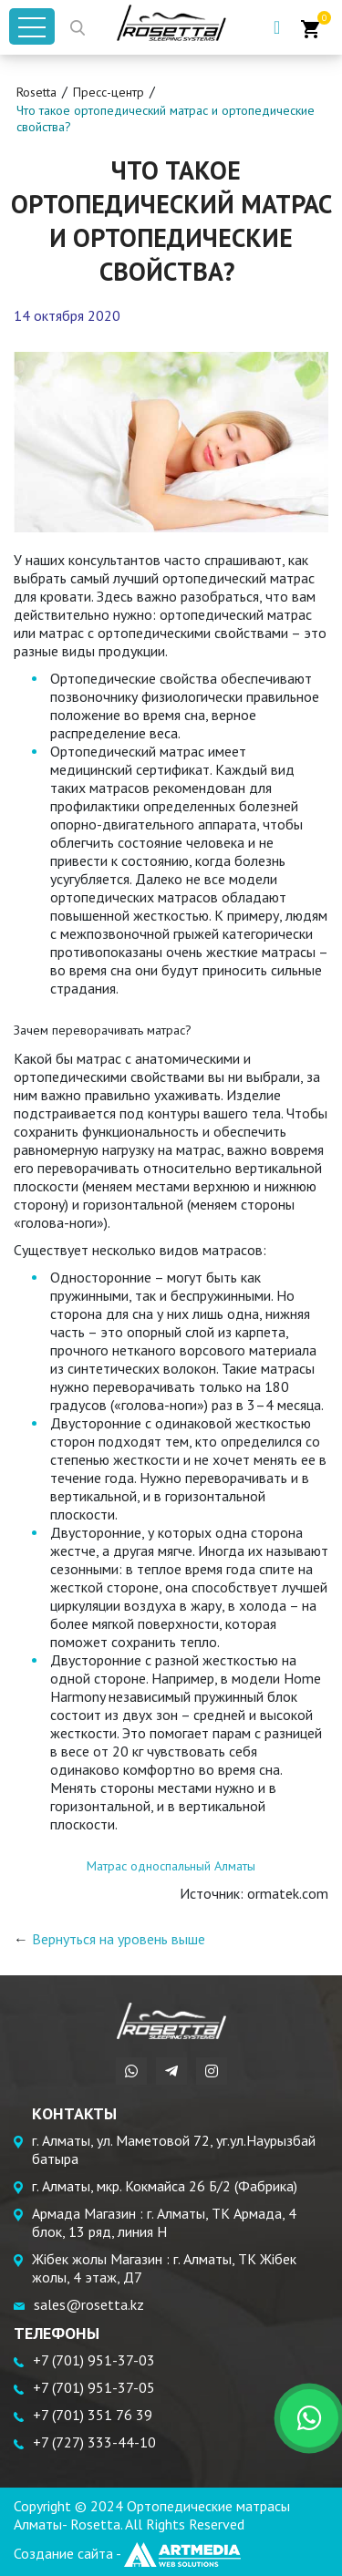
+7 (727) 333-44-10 (94, 2442)
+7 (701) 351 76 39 (92, 2415)
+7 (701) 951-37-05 (94, 2387)
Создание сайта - (127, 2553)
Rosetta (36, 92)
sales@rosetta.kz (89, 2304)
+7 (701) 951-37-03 (94, 2360)
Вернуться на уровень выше (118, 1939)
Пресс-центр (108, 92)
